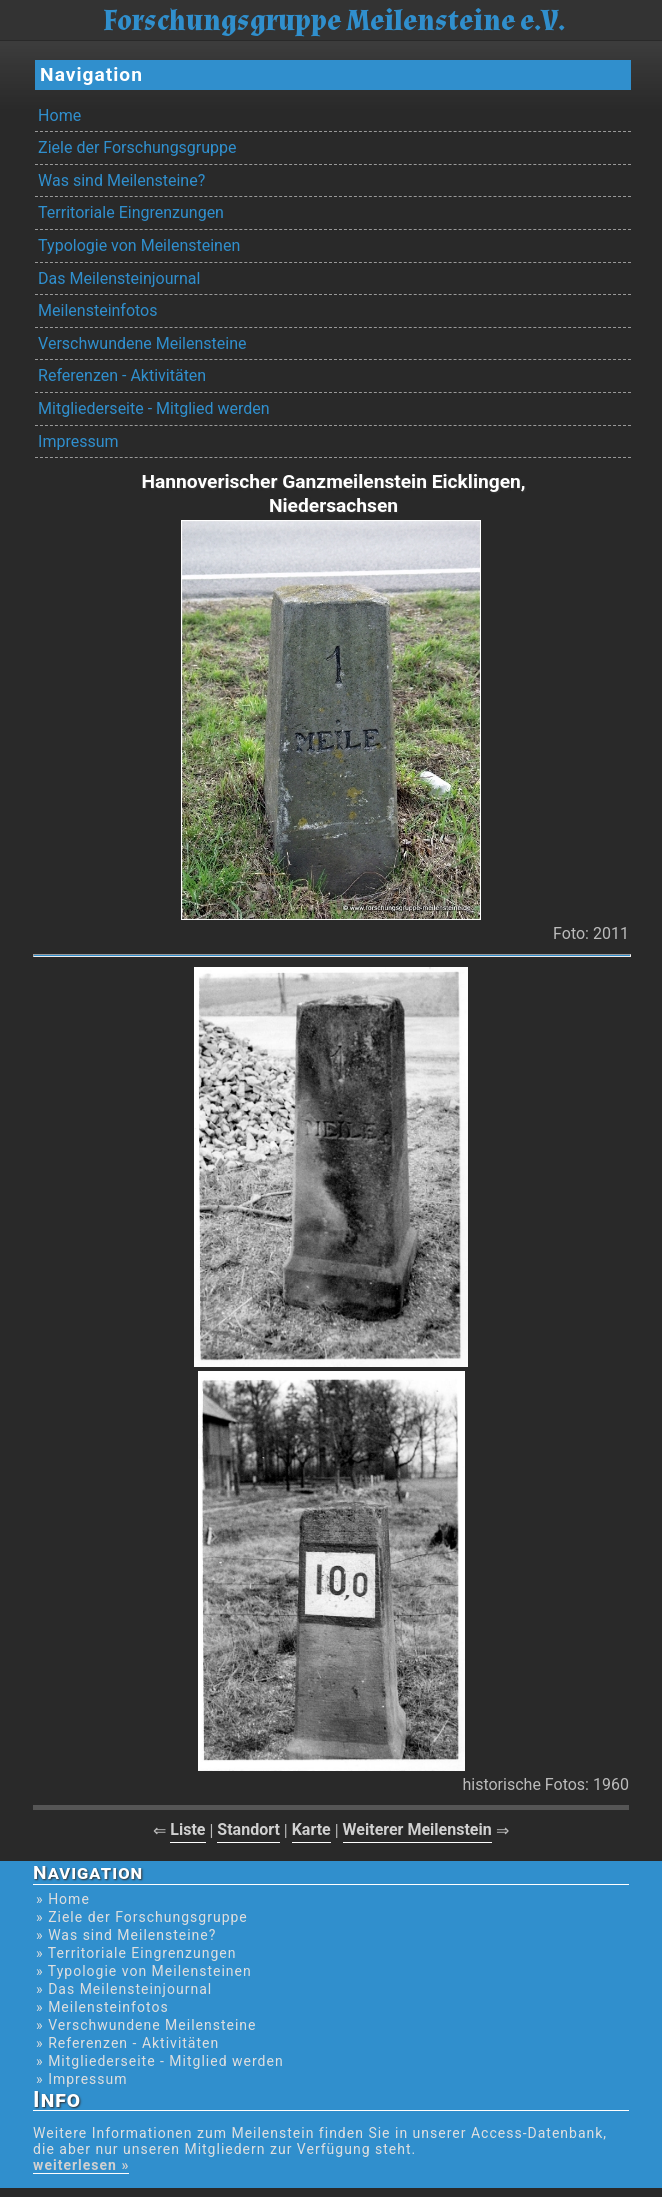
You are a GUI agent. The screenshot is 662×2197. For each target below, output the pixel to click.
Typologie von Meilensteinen (139, 245)
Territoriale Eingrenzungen (131, 212)
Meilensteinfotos (97, 310)
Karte (311, 1829)
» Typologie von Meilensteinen (144, 1971)
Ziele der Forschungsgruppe (137, 147)
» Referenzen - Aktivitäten (127, 2043)
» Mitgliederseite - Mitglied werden (160, 2061)
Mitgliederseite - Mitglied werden (153, 408)
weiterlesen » (81, 2165)
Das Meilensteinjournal (119, 278)
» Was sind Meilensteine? (126, 1935)
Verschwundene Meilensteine (142, 343)
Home (59, 115)
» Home (63, 1899)
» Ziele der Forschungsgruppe (142, 1917)
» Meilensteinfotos (102, 2007)
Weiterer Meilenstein (417, 1829)
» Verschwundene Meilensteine (146, 2025)
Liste (187, 1829)
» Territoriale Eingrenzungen (136, 1953)
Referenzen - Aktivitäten (122, 375)
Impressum (78, 441)
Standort (248, 1829)
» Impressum (81, 2079)
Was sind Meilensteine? (121, 180)
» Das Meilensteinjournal (124, 1989)
